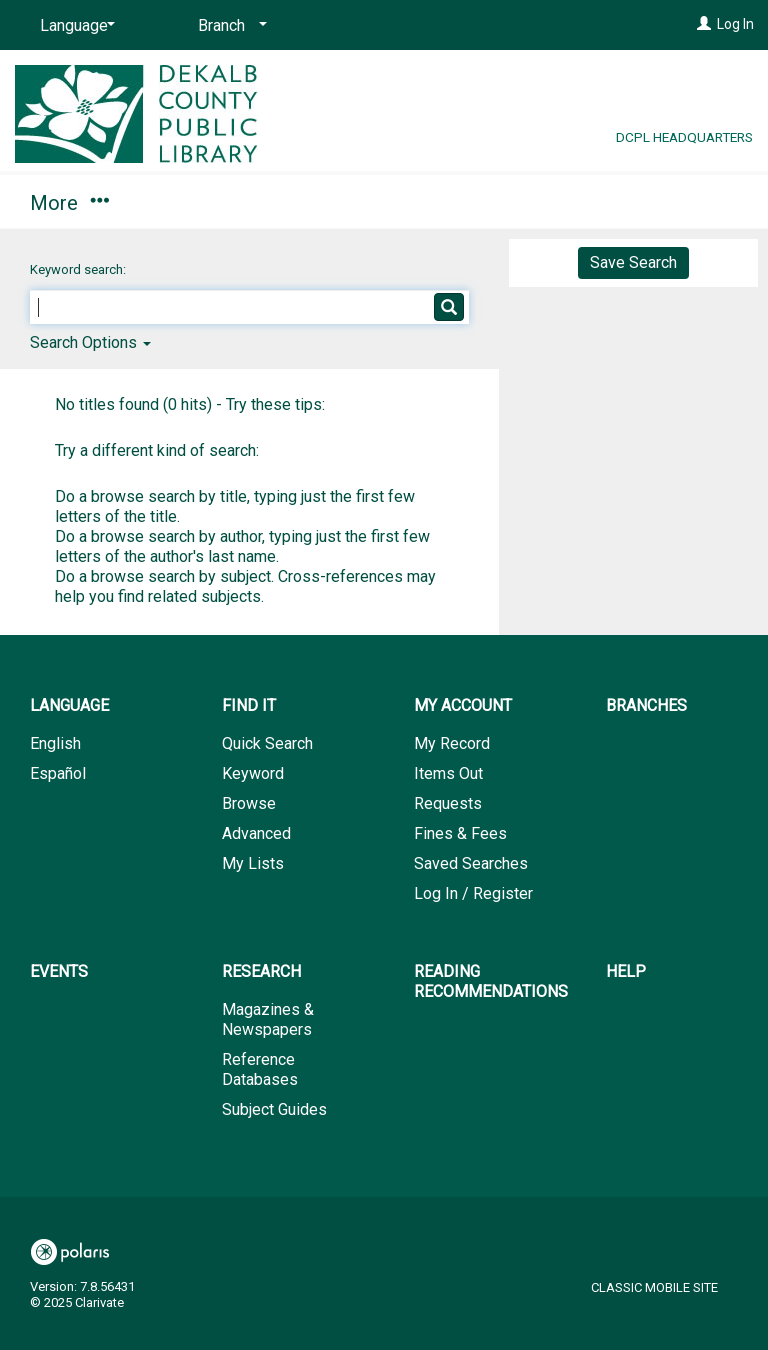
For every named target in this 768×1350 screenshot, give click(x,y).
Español (58, 773)
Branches (392, 200)
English (55, 743)
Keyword (253, 773)
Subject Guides (274, 1109)
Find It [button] (67, 200)
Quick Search (267, 743)
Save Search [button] (633, 262)
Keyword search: (79, 269)
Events (523, 200)
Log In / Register (473, 893)
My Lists (253, 863)
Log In (735, 24)
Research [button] (261, 971)
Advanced (256, 833)
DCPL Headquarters (684, 137)
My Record (452, 743)
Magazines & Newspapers (268, 1019)
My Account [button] (227, 200)
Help (626, 971)
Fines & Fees (460, 833)
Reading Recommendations (491, 981)
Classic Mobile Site (654, 1287)
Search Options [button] (90, 342)
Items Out (448, 773)
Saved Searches (471, 863)
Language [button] (69, 705)
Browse (249, 803)
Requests (448, 803)
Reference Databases (260, 1069)
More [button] (652, 203)
